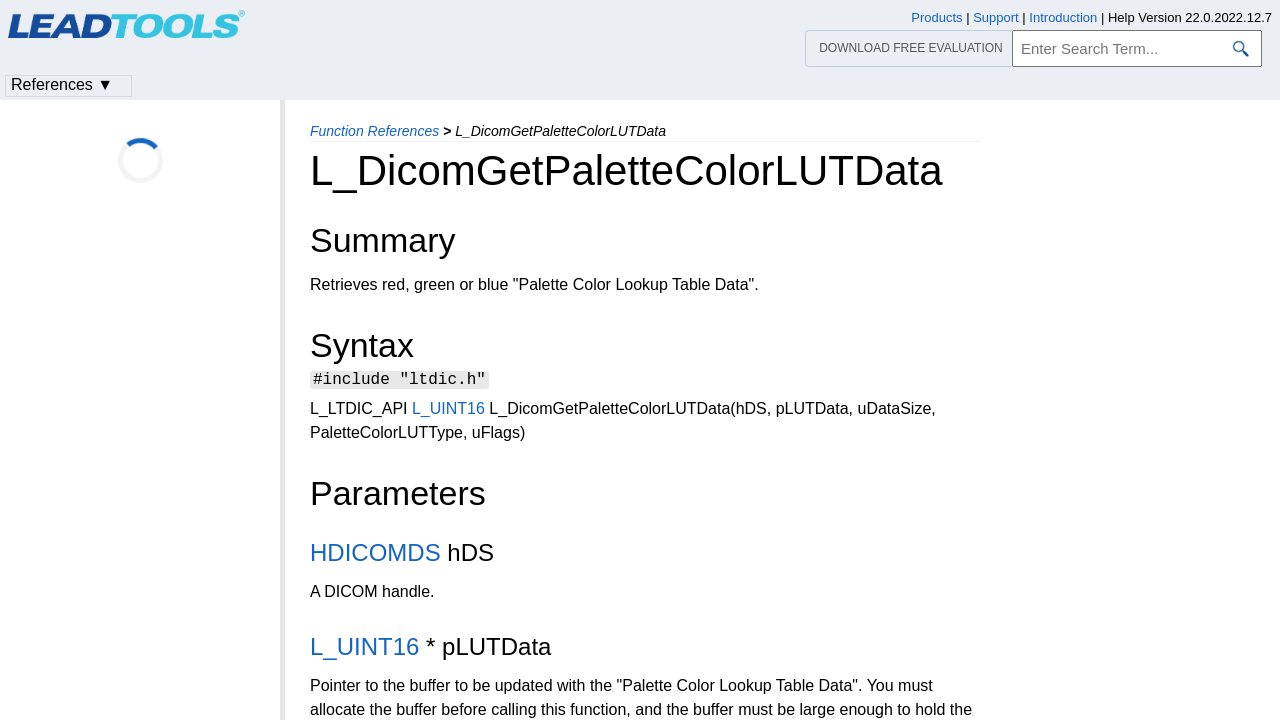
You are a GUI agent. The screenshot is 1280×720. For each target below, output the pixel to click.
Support (996, 17)
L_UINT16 (448, 411)
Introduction (1063, 17)
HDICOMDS (375, 555)
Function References (374, 131)
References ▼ (62, 84)
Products (936, 17)
